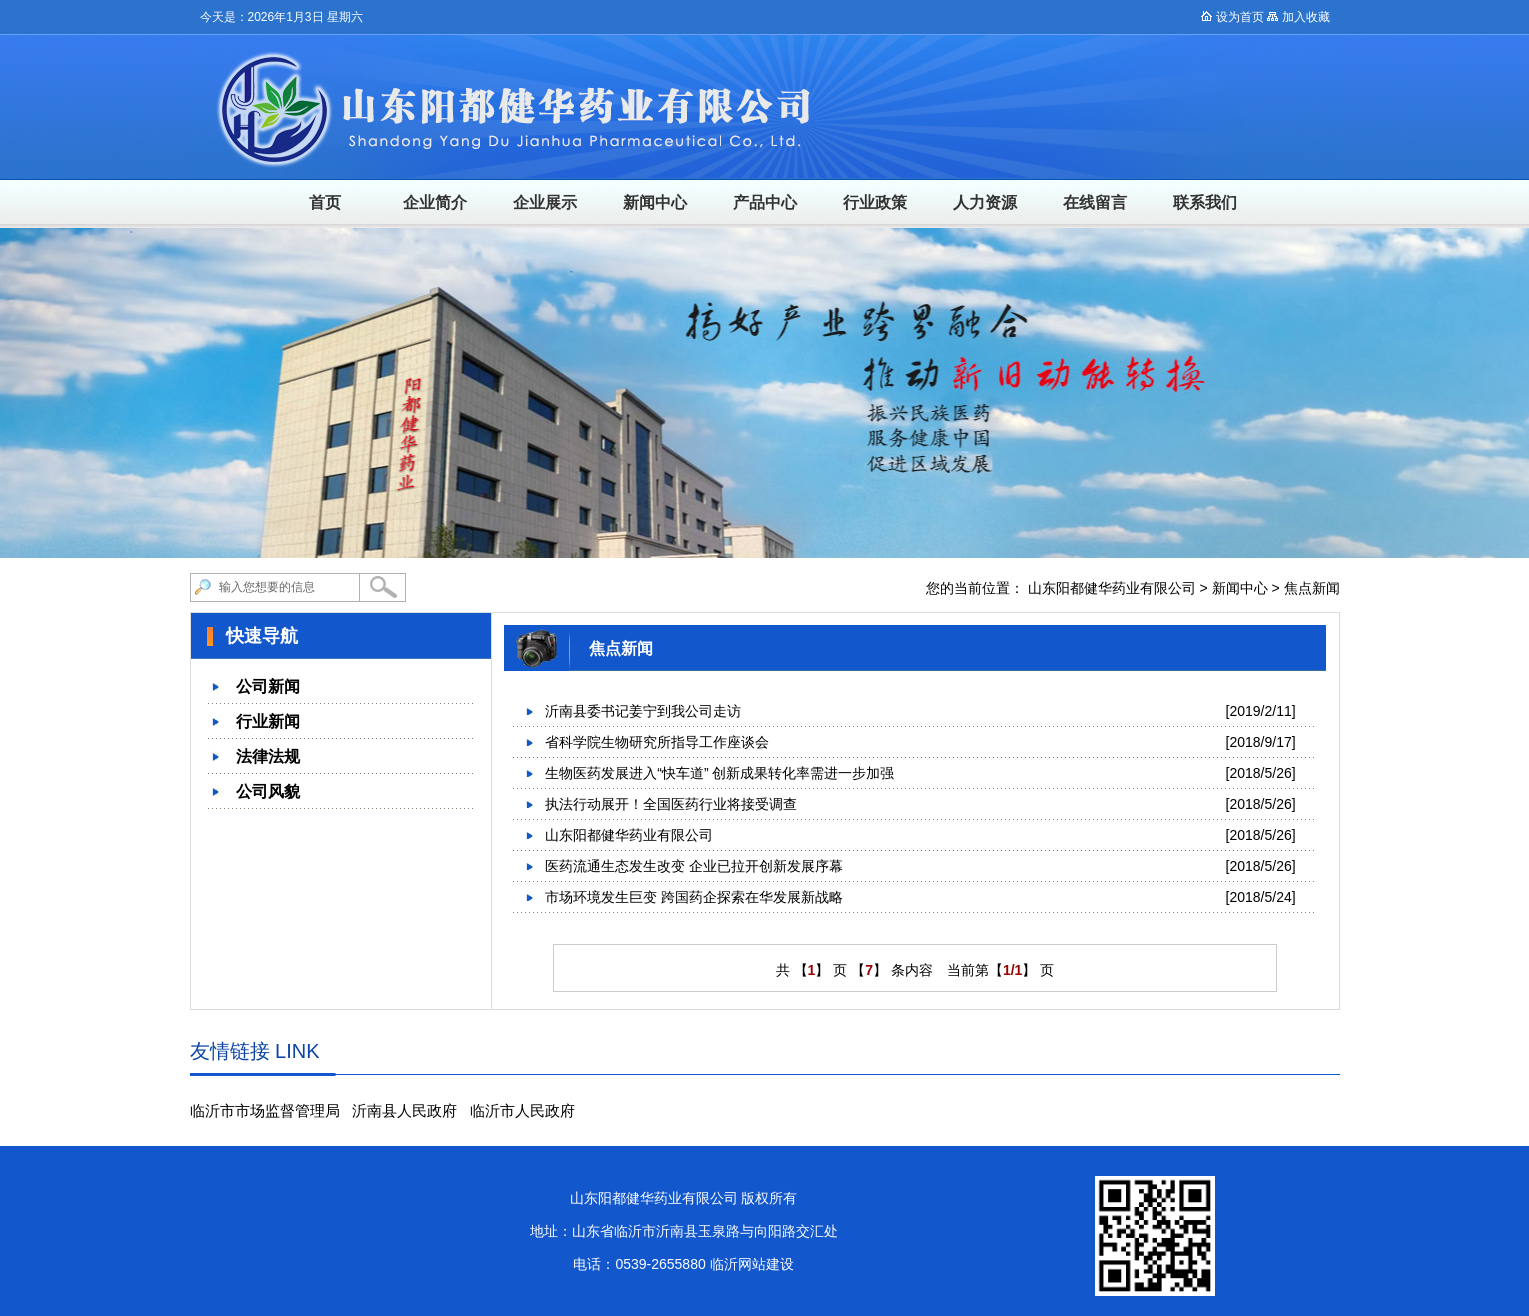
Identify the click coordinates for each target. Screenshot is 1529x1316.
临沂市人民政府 (522, 1110)
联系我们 (1205, 202)
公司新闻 (268, 686)
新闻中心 (655, 202)
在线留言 (1095, 202)
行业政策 (875, 202)
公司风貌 (268, 791)
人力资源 (985, 202)
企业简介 (435, 202)
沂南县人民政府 (404, 1110)
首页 (325, 202)
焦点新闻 (1312, 588)
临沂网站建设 (752, 1264)
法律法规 (268, 756)
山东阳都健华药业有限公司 (1112, 588)
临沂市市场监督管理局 (265, 1110)
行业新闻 (268, 721)
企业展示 (545, 202)
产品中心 (765, 202)
